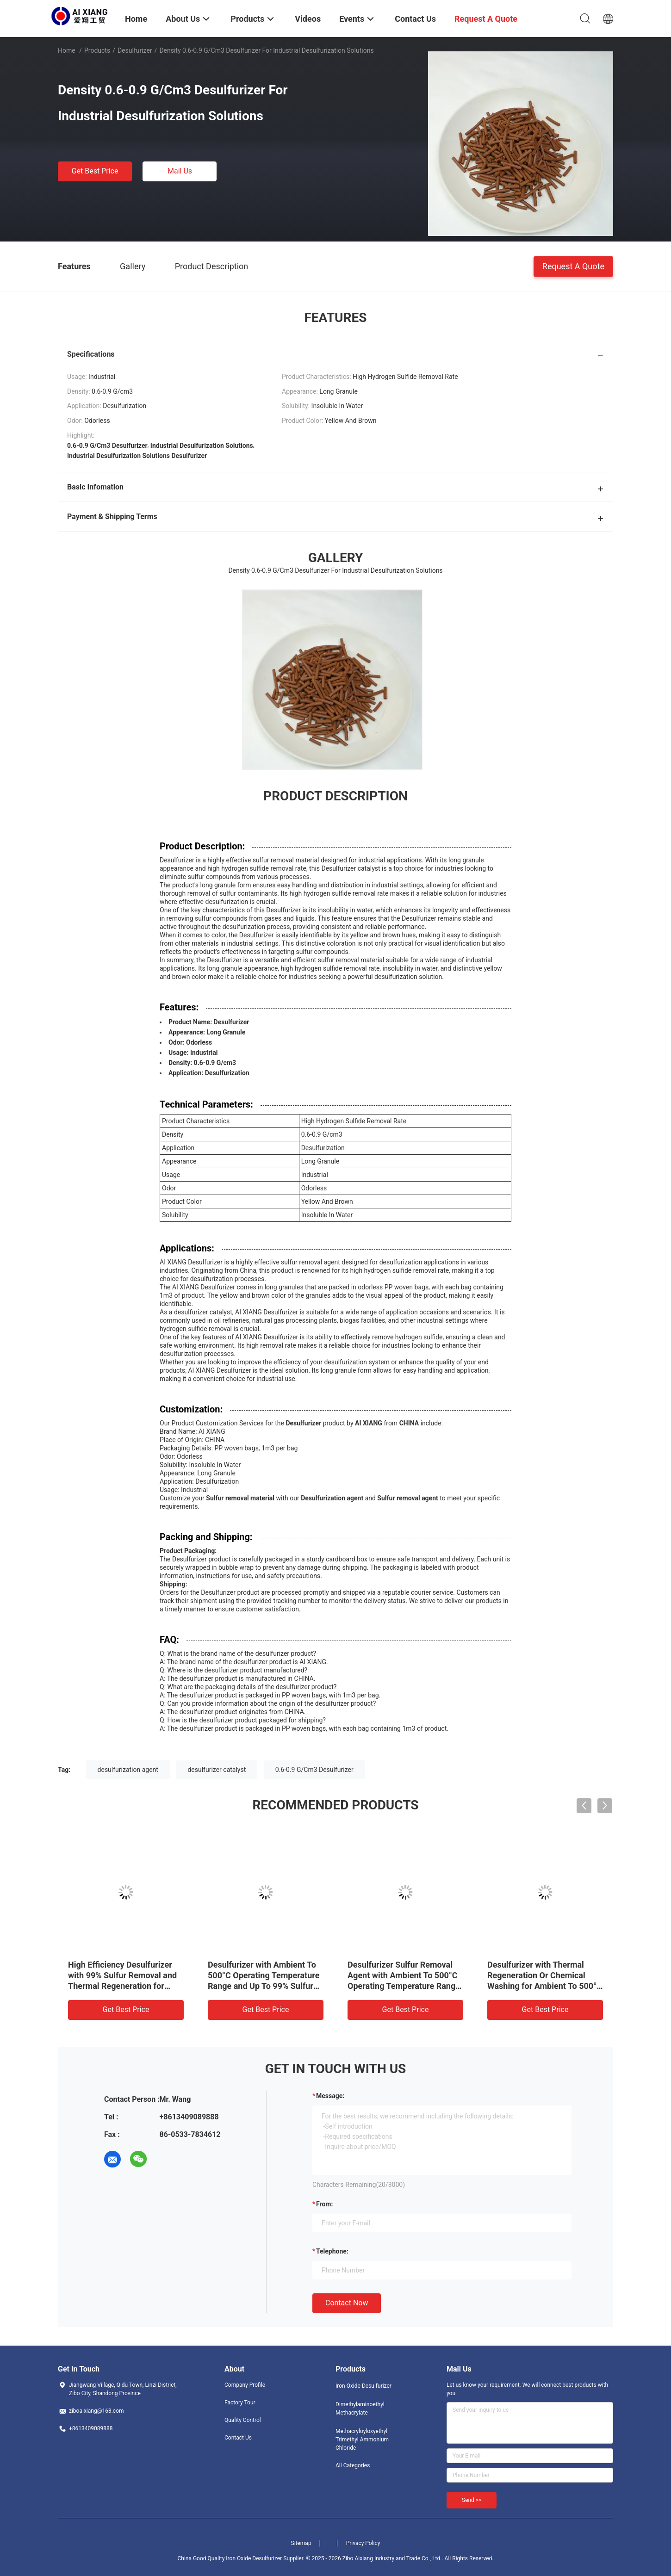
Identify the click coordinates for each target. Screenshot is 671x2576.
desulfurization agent (128, 1769)
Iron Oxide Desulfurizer (363, 2386)
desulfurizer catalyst (216, 1769)
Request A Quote (573, 266)
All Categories (353, 2465)
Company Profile (244, 2385)
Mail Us (180, 171)
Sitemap (301, 2543)
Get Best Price (95, 171)
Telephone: (332, 2251)
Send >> (471, 2500)
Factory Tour (239, 2402)
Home (66, 50)
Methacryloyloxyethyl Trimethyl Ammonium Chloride (362, 2439)
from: (324, 2204)
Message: (330, 2095)
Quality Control (242, 2420)
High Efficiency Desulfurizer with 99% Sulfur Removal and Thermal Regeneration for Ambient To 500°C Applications (122, 1986)
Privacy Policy (363, 2543)
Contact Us (238, 2437)
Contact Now (346, 2302)
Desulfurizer (135, 50)
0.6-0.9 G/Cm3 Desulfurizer (314, 1769)
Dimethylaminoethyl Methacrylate (360, 2408)
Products (97, 50)
